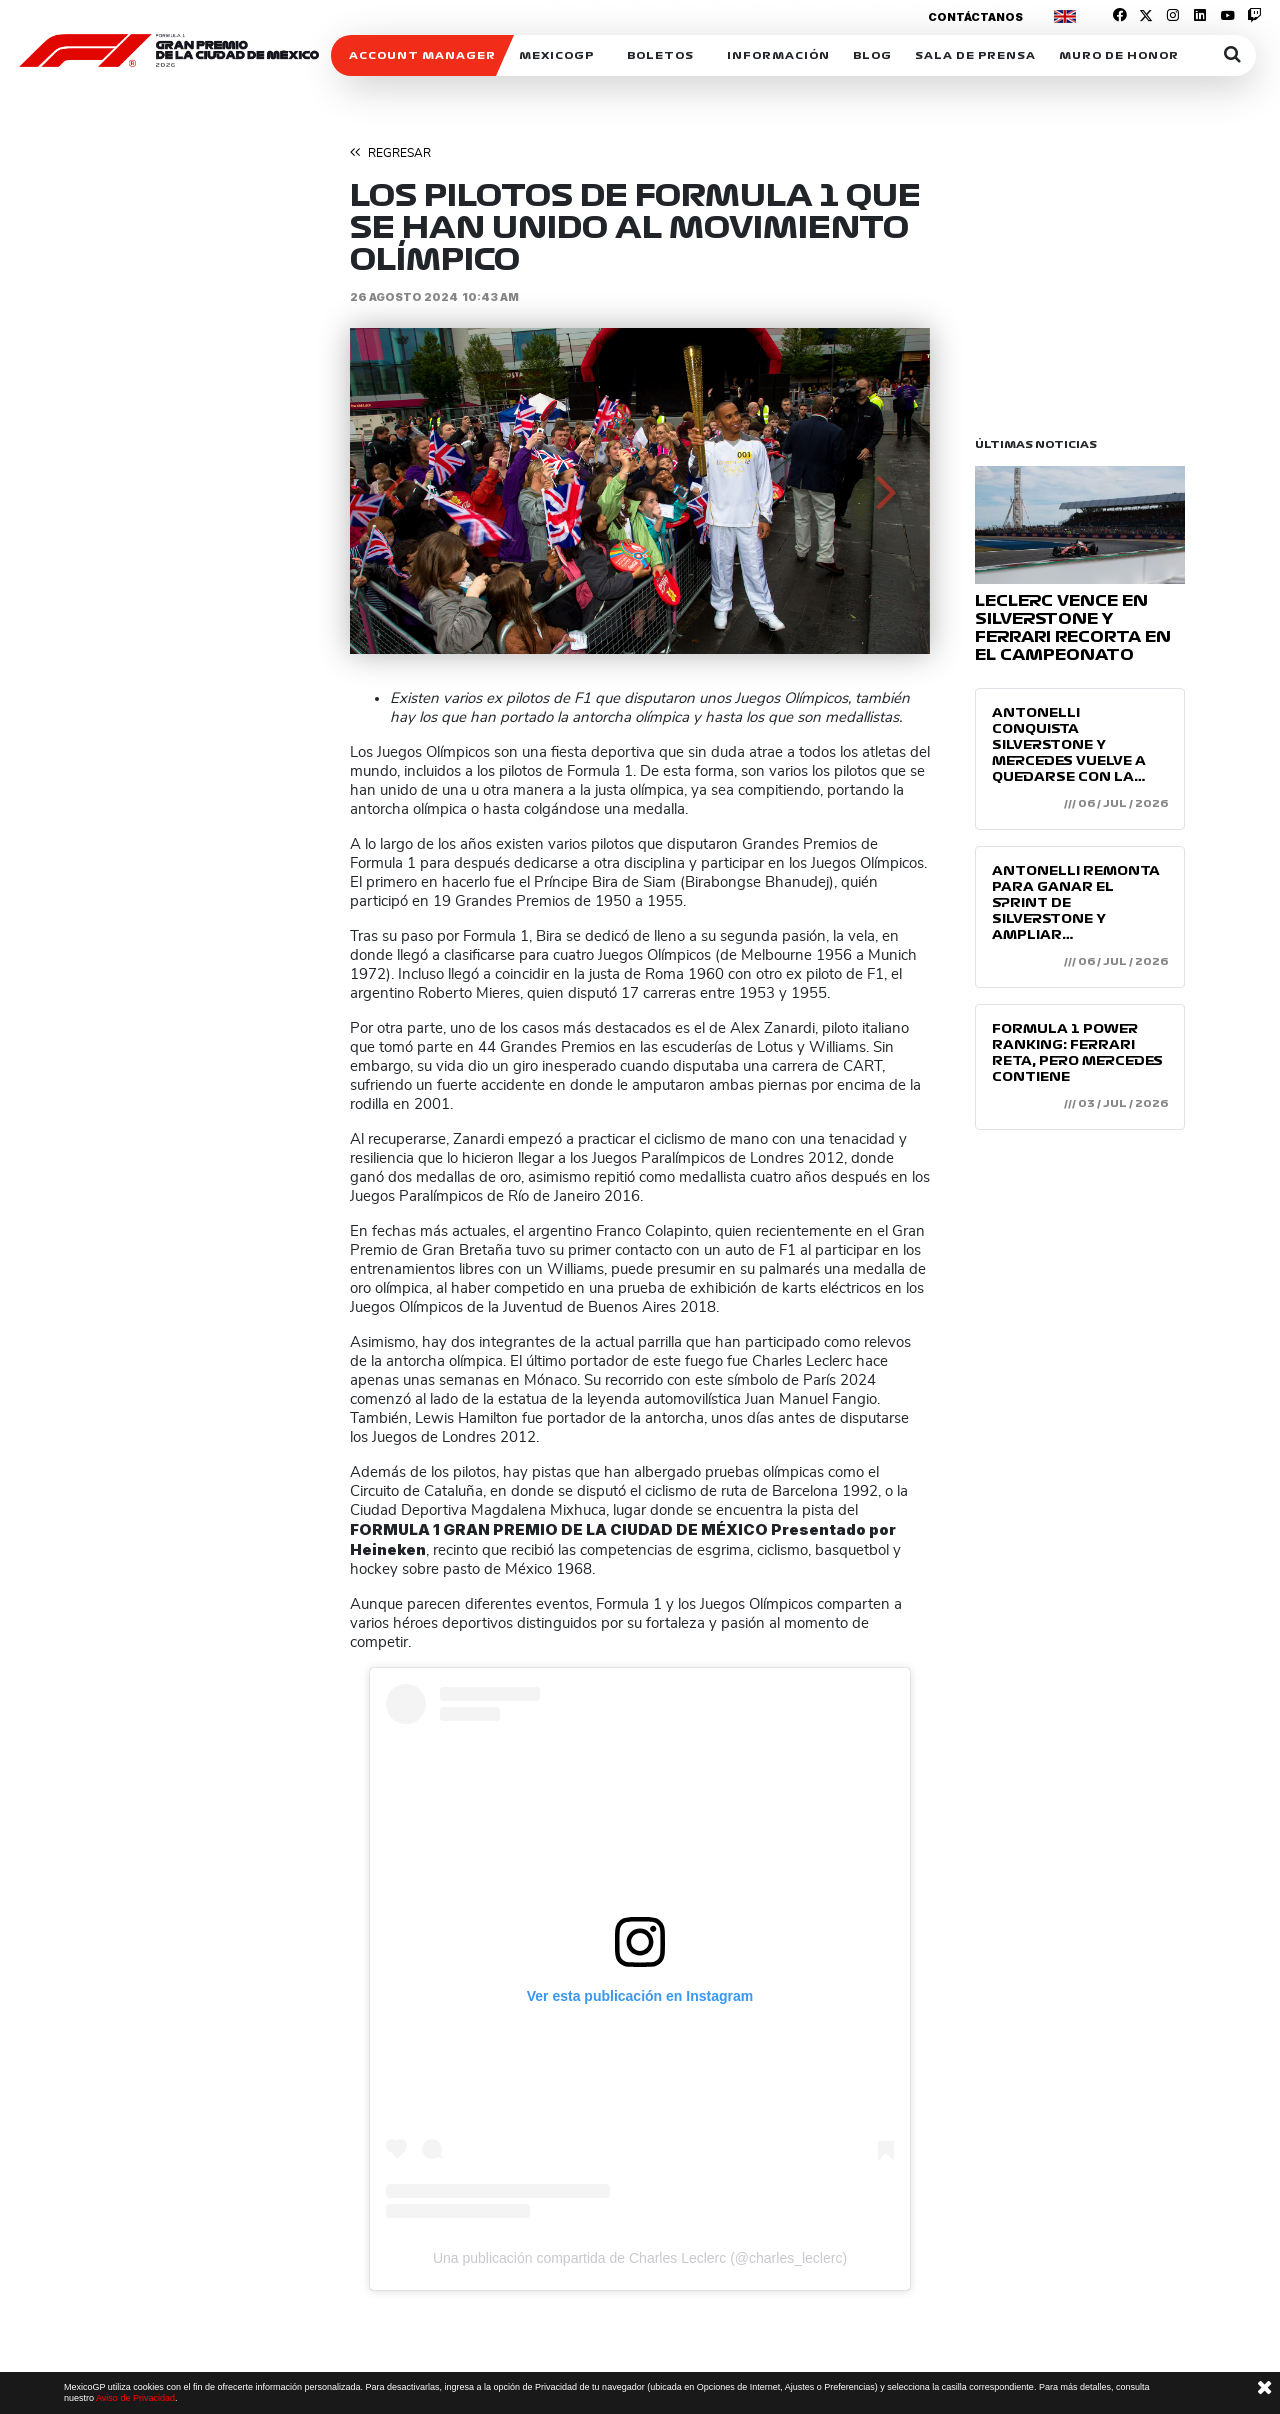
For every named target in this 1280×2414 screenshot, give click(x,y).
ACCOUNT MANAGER (422, 55)
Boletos (660, 55)
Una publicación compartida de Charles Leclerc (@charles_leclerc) (640, 2258)
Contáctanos (975, 17)
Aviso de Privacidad (135, 2398)
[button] (393, 491)
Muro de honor (1119, 55)
